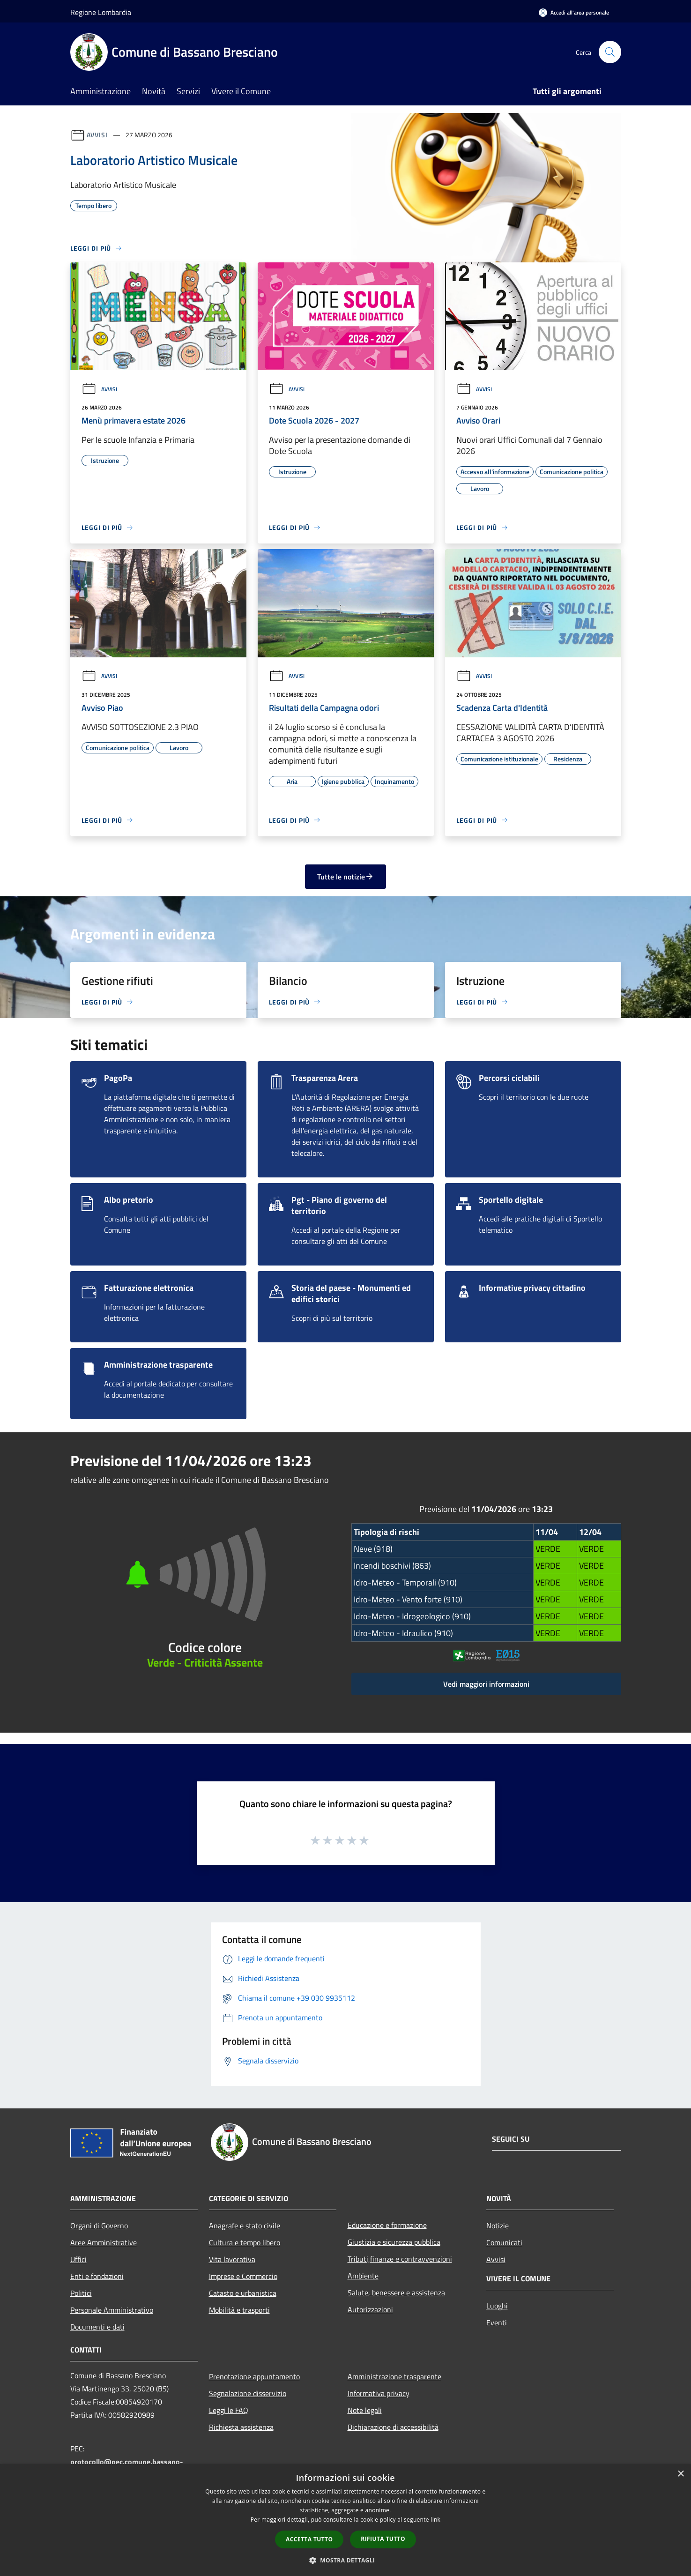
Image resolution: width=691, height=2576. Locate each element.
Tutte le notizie (345, 876)
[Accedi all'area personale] (574, 12)
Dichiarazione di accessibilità (393, 2427)
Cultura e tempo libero (244, 2242)
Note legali (365, 2410)
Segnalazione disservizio (247, 2393)
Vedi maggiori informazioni (486, 1684)
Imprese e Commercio (243, 2276)
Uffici (78, 2259)
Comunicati (504, 2242)
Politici (81, 2293)
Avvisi (97, 135)
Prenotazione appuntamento (254, 2376)
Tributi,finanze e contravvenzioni (400, 2258)
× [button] (680, 2474)
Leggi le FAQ (228, 2410)
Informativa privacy (378, 2393)
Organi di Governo (99, 2225)
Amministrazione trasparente (394, 2376)
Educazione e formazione (387, 2225)
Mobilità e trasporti (239, 2309)
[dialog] (345, 2520)
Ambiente (363, 2275)
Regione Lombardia (100, 12)
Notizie (497, 2225)
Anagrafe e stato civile (244, 2225)
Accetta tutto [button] (309, 2539)
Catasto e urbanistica (242, 2293)
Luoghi (497, 2305)
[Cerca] (610, 52)
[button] (345, 2560)
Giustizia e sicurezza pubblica (394, 2242)
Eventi (496, 2322)
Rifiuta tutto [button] (383, 2539)
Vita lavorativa (232, 2259)
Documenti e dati (97, 2326)
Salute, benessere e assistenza (396, 2292)
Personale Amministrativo (111, 2309)
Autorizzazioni (370, 2309)
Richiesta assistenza (241, 2427)
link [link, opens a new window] (435, 2520)
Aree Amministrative (103, 2242)
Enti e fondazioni (97, 2276)
